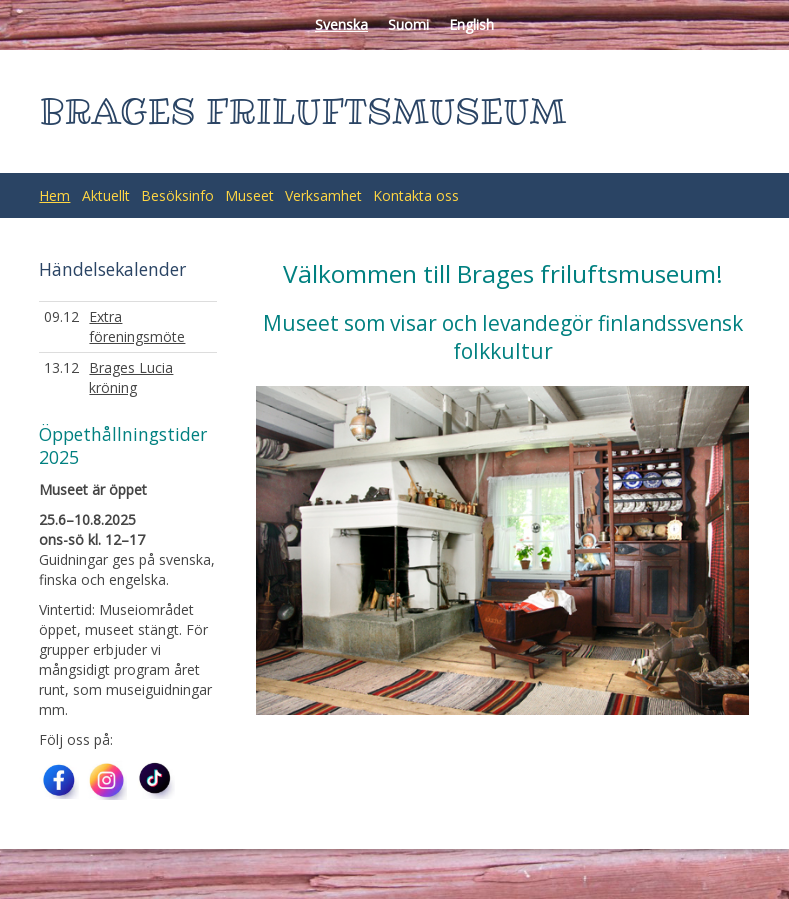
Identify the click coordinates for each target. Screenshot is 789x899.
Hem (54, 195)
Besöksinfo (177, 195)
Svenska (341, 24)
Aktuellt (106, 195)
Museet (249, 195)
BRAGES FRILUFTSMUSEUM (302, 111)
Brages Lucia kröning (131, 377)
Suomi (408, 24)
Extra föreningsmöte (137, 326)
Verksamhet (323, 195)
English (471, 24)
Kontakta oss (416, 195)
